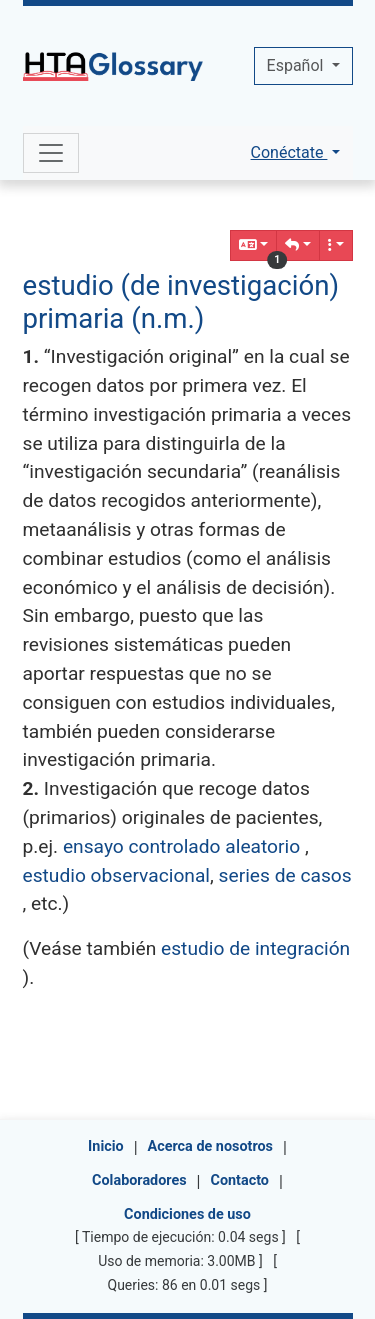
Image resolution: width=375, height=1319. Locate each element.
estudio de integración (255, 948)
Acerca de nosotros (210, 1146)
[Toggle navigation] (51, 153)
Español (297, 65)
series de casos (285, 875)
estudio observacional (117, 875)
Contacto (240, 1180)
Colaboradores (139, 1180)
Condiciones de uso (187, 1214)
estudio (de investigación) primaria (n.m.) (181, 302)
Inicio (106, 1146)
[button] (298, 245)
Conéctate (289, 152)
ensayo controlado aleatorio (181, 846)
